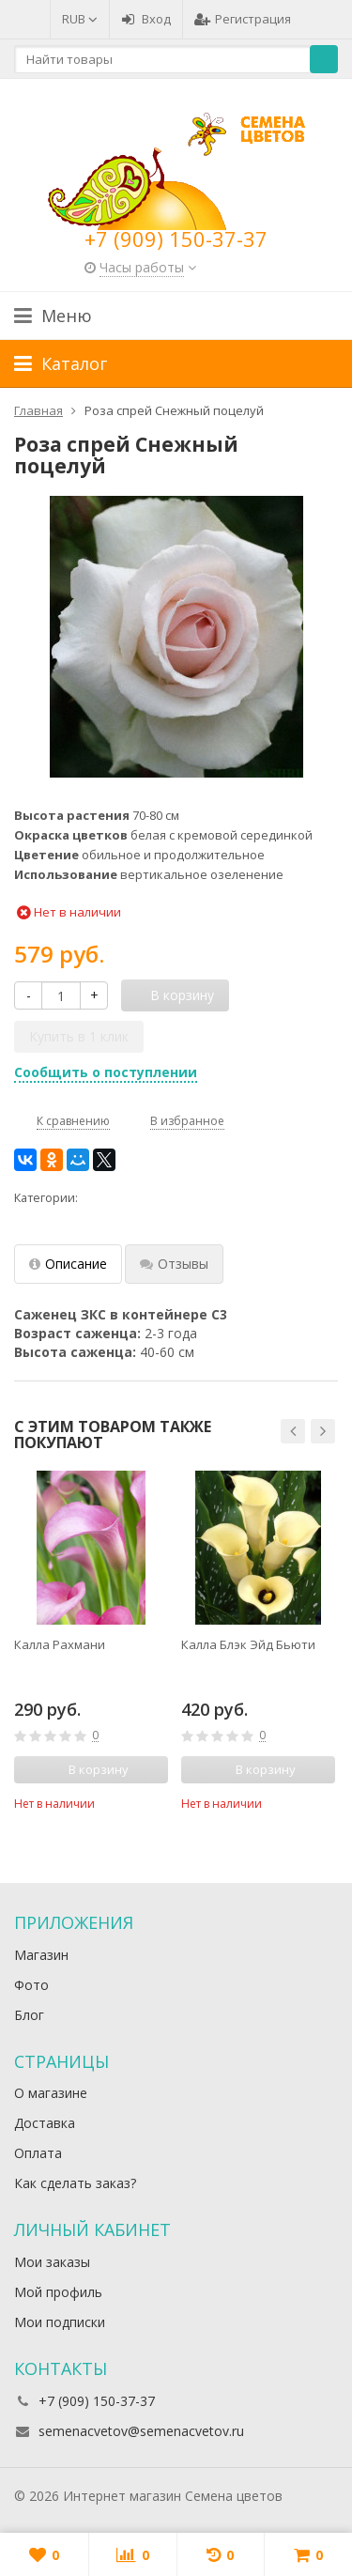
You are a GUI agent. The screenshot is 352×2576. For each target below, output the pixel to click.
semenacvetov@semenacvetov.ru (141, 2431)
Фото (31, 1985)
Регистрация (242, 18)
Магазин (41, 1955)
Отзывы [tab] (174, 1264)
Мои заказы (52, 2262)
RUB (80, 18)
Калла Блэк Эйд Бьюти (248, 1644)
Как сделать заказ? (75, 2183)
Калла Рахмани (59, 1644)
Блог (29, 2015)
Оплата (38, 2153)
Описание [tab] (68, 1264)
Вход (146, 18)
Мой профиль (58, 2292)
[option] (91, 1641)
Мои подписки (59, 2322)
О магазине (50, 2093)
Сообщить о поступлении (105, 1072)
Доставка (44, 2123)
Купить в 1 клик (79, 1036)
